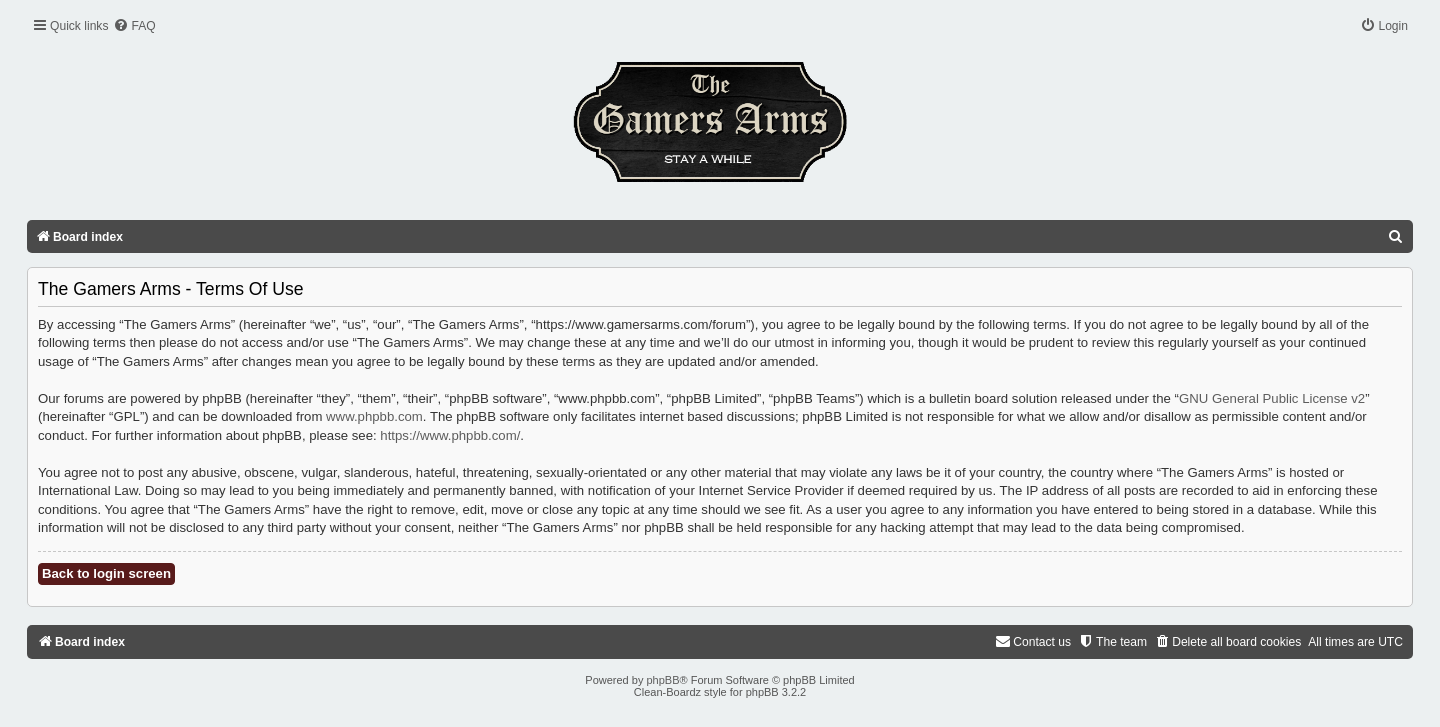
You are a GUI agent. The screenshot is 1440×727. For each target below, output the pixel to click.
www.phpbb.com (374, 416)
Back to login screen (106, 573)
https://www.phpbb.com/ (450, 435)
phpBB (662, 680)
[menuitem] (134, 26)
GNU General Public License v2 (1272, 398)
